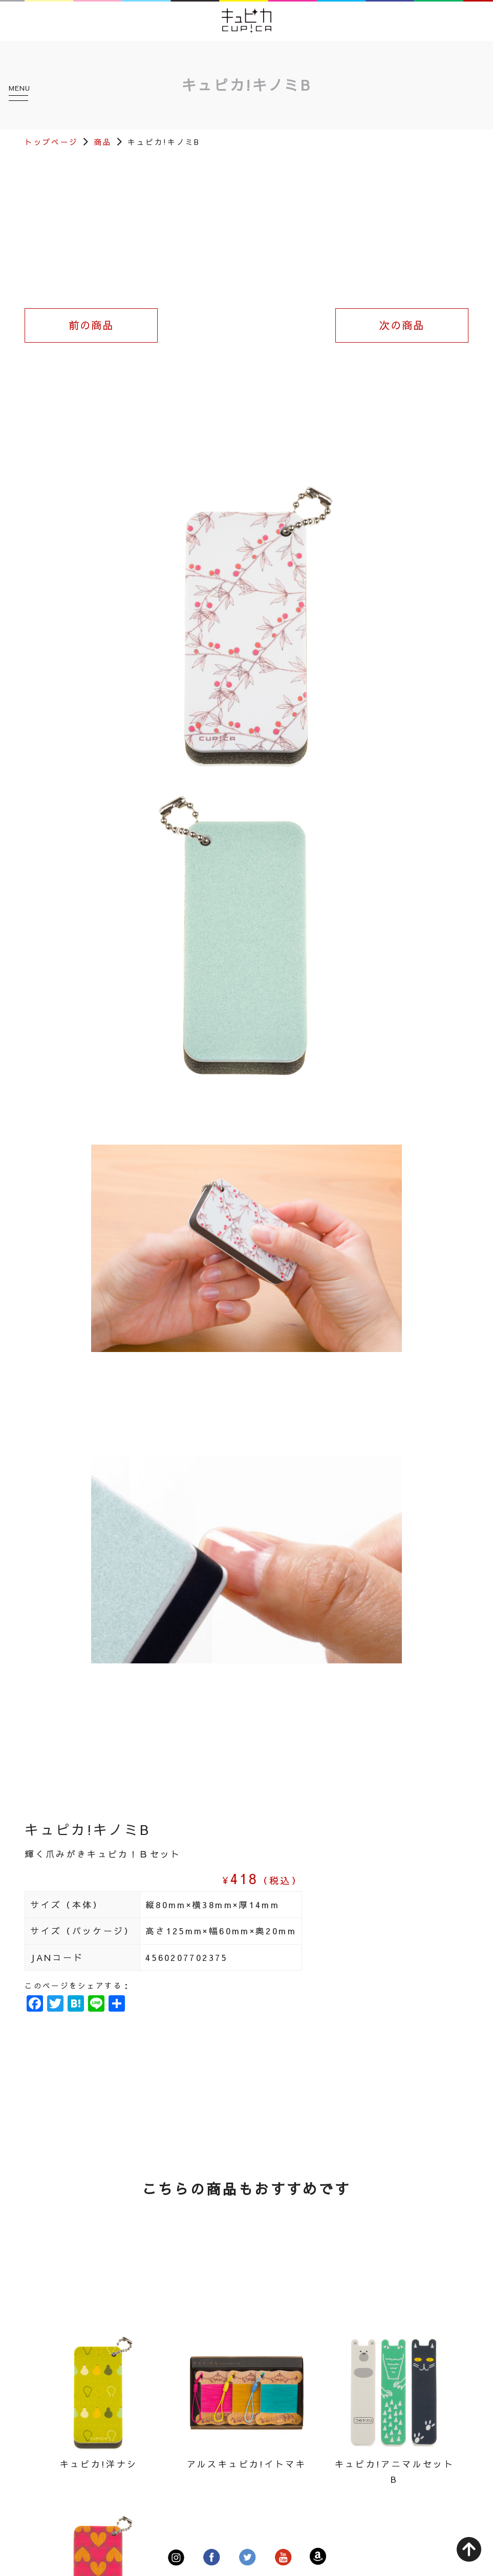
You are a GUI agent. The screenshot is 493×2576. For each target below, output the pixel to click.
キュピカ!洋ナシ (99, 2464)
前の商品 (91, 325)
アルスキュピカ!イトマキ (246, 2464)
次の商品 (401, 325)
